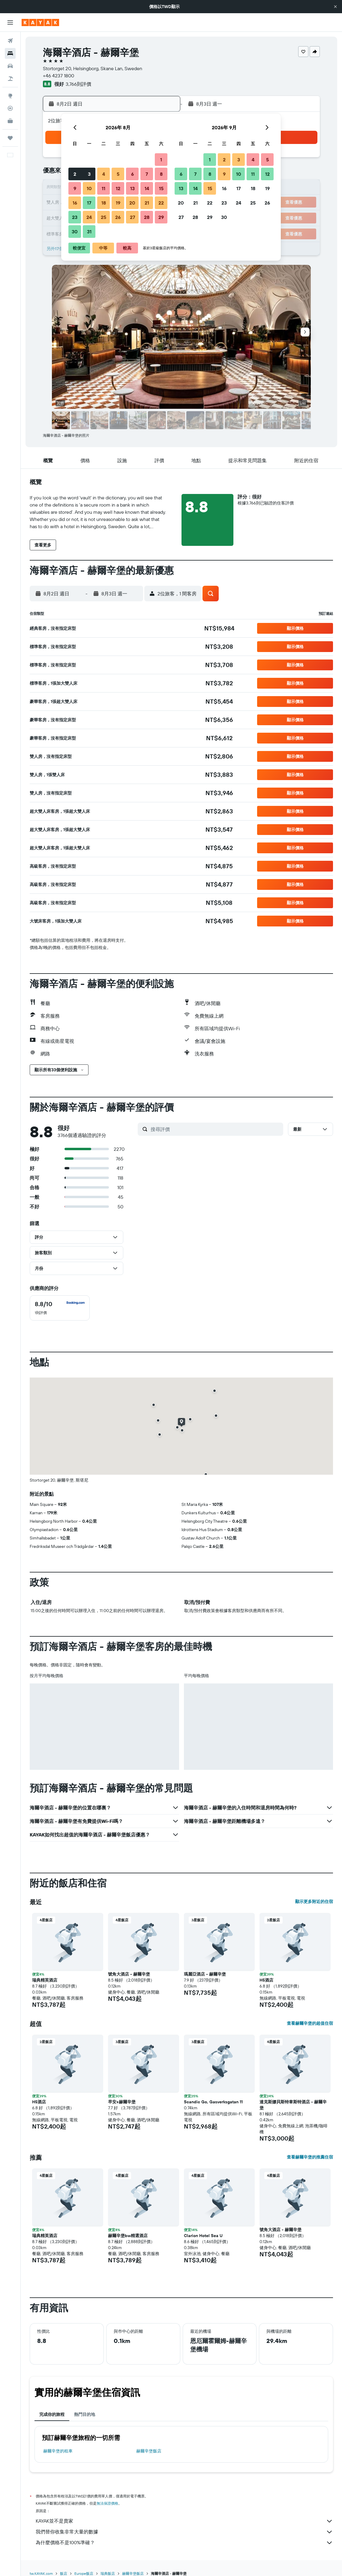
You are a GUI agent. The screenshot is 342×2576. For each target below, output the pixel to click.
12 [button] (118, 188)
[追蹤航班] (10, 108)
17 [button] (89, 203)
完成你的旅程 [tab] (51, 2414)
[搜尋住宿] (10, 53)
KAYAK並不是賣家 (184, 2521)
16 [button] (75, 203)
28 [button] (146, 217)
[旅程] (10, 138)
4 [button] (103, 174)
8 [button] (161, 174)
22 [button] (161, 203)
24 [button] (89, 217)
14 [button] (147, 188)
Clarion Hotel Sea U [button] (203, 2235)
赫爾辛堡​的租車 (58, 2451)
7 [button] (147, 174)
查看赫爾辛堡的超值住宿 (310, 2023)
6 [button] (132, 174)
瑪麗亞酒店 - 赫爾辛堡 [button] (205, 1974)
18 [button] (103, 203)
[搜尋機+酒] (10, 79)
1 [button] (161, 160)
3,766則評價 (78, 84)
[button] (335, 6)
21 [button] (147, 203)
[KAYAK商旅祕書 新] (10, 121)
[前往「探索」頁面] (10, 96)
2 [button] (75, 174)
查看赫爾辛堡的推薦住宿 (310, 2157)
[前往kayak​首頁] (40, 22)
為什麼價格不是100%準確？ (184, 2542)
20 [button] (132, 203)
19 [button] (118, 203)
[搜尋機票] (10, 41)
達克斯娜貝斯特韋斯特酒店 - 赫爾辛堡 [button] (293, 2105)
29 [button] (161, 217)
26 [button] (118, 217)
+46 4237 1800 (58, 76)
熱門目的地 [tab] (84, 2414)
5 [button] (118, 174)
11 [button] (103, 188)
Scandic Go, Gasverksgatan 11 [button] (213, 2102)
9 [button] (75, 188)
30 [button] (75, 232)
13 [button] (132, 188)
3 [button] (89, 174)
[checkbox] (60, 1308)
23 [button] (74, 217)
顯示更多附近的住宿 (314, 1901)
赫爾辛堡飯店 (148, 2451)
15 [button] (161, 188)
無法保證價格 (107, 2503)
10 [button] (89, 188)
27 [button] (132, 217)
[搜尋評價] (215, 1129)
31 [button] (89, 232)
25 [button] (103, 217)
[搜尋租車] (10, 66)
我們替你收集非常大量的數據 (184, 2532)
